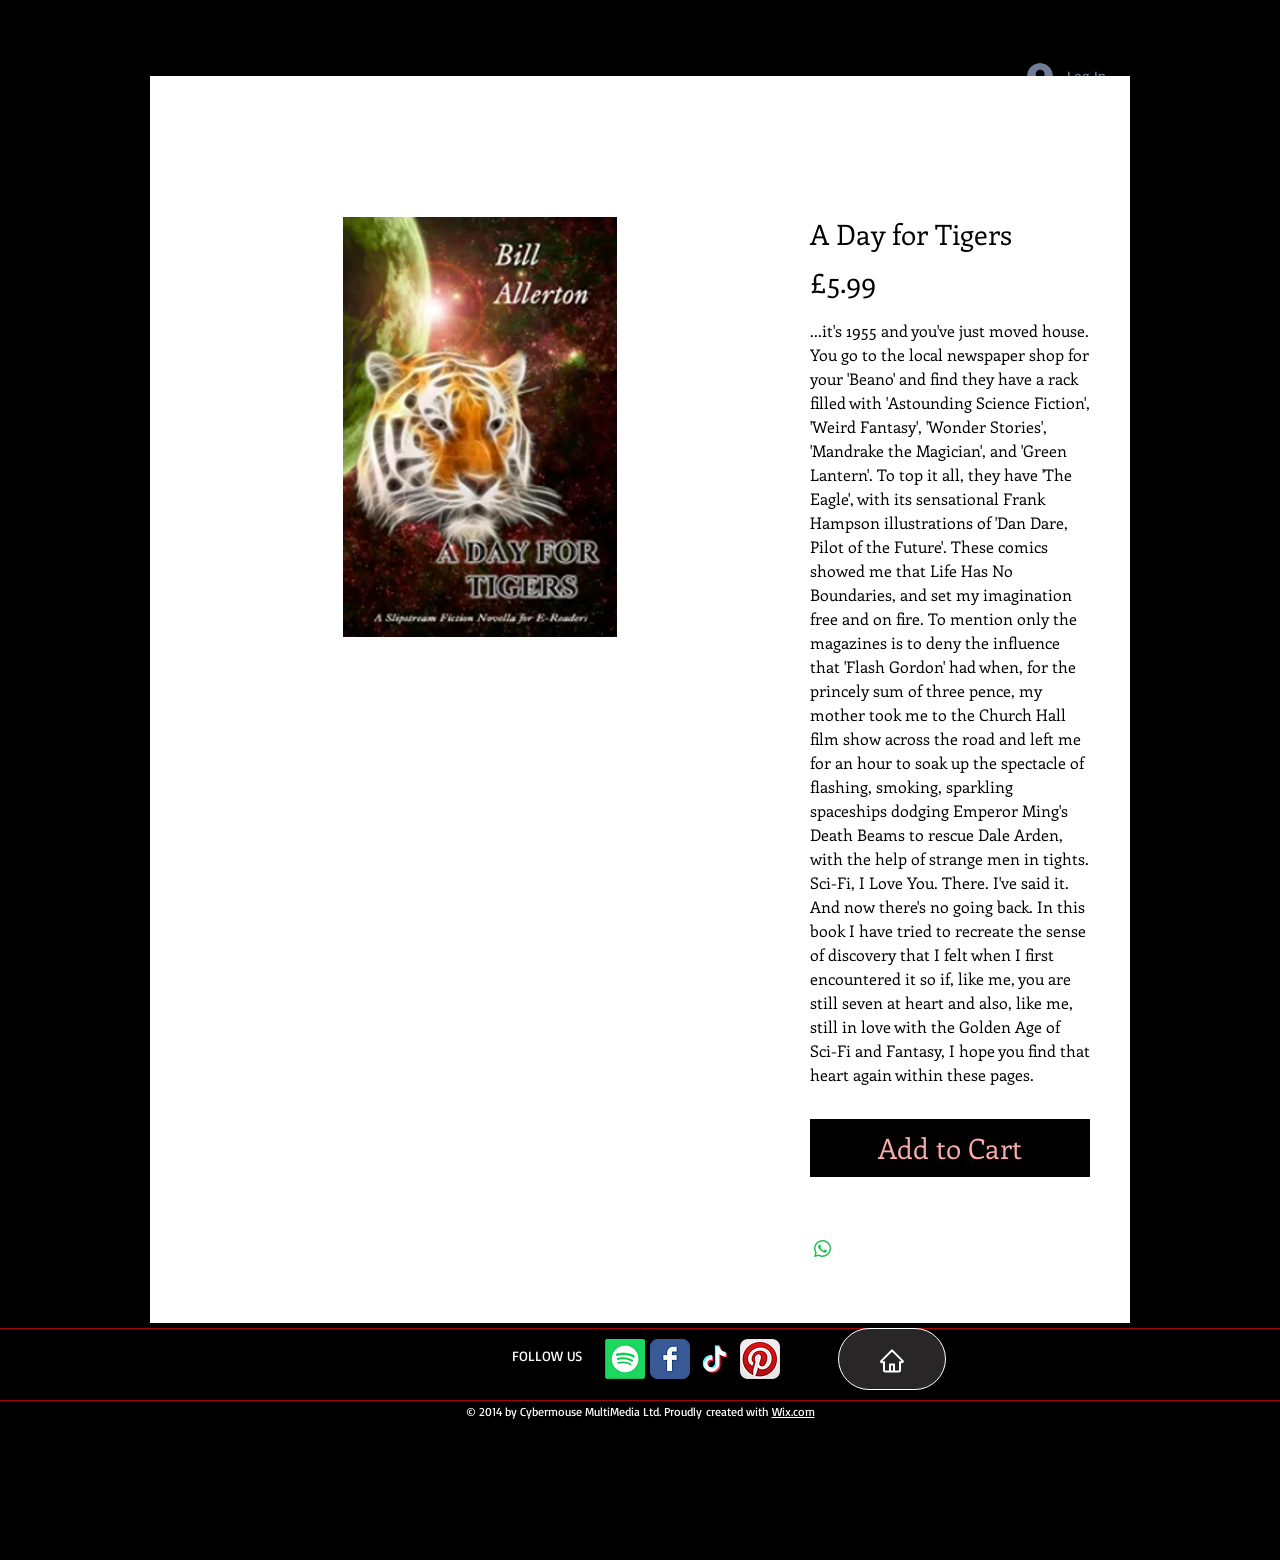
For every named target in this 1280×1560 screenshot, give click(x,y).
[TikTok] (715, 1359)
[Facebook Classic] (670, 1359)
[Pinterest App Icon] (760, 1359)
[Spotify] (625, 1359)
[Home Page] (892, 1359)
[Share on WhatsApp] (823, 1249)
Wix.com (793, 1411)
